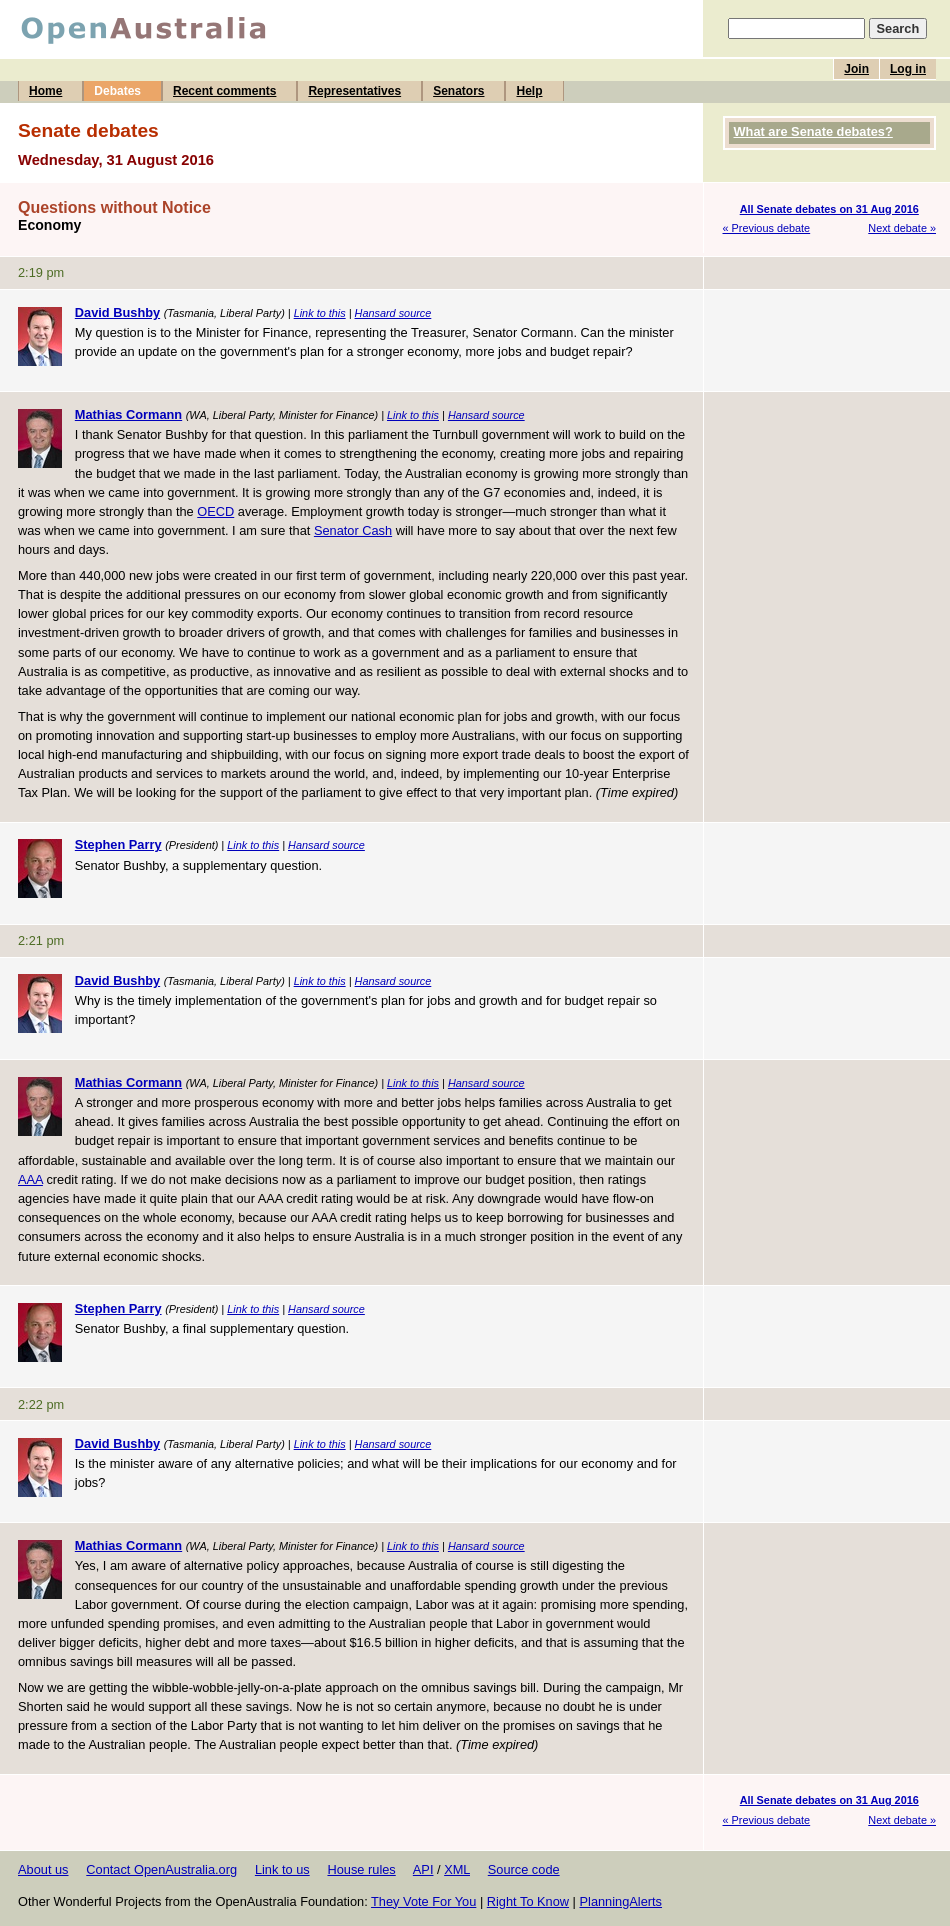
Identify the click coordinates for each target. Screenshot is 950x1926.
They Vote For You (423, 1901)
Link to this (320, 313)
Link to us (282, 1869)
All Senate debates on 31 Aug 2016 (829, 209)
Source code (524, 1869)
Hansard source (393, 313)
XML (457, 1869)
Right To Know (528, 1901)
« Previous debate (767, 228)
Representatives (354, 91)
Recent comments (224, 91)
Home (45, 91)
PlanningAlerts (621, 1901)
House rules (361, 1869)
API (423, 1869)
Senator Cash (353, 530)
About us (43, 1869)
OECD (215, 511)
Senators (458, 91)
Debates (117, 91)
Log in (908, 69)
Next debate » (902, 228)
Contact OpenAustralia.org (161, 1869)
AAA (30, 1179)
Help (529, 91)
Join (856, 69)
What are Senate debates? (813, 131)
